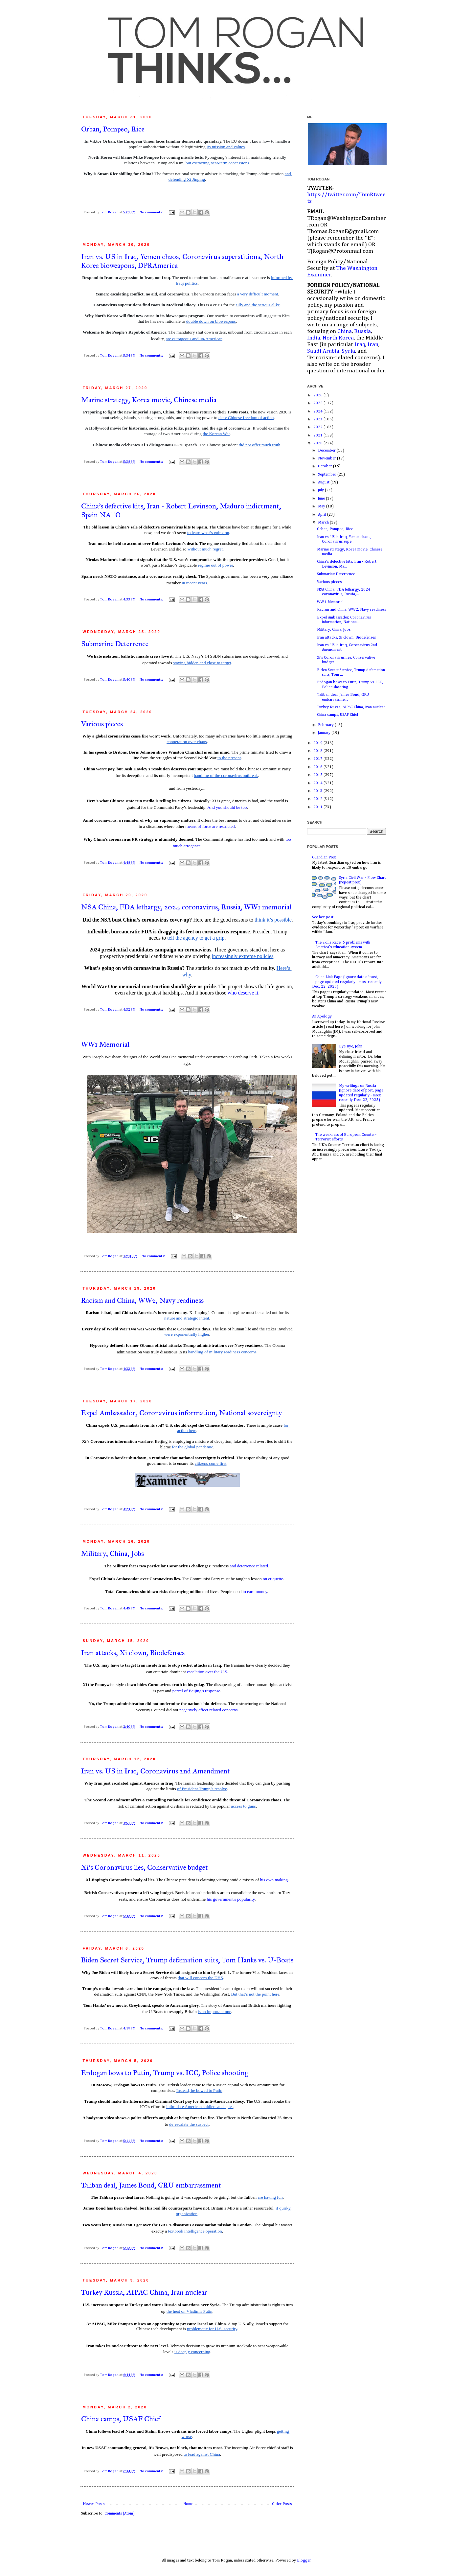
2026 (318, 395)
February (326, 725)
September (327, 475)
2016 (318, 767)
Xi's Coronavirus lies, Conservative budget (144, 1867)
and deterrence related (249, 1565)
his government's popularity (231, 1899)
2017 (318, 759)
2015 (318, 775)
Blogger (304, 2561)
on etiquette (273, 1578)
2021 (318, 435)
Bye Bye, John (350, 1046)
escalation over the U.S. (207, 1671)
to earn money (255, 1591)
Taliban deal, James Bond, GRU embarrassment (151, 2185)
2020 (318, 443)
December (327, 451)
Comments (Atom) (119, 2514)
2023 (318, 419)
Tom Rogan (109, 212)
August (324, 482)
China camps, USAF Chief (120, 2418)
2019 (318, 743)
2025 (318, 403)
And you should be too (227, 807)
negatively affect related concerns (208, 1709)
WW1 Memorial (105, 1044)
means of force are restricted (210, 826)
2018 (318, 751)
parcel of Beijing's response (196, 1690)
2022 (318, 427)
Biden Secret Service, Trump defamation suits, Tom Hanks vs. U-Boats (187, 1959)
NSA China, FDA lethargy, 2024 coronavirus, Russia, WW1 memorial (186, 906)
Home (188, 2504)
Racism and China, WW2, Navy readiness (142, 1300)
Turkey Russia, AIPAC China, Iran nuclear (144, 2292)
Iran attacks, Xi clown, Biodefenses (133, 1652)
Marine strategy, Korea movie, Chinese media (148, 399)
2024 (318, 411)
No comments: (152, 212)
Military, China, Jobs (112, 1553)
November (327, 458)
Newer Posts (93, 2504)
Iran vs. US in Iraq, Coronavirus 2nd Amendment (155, 1771)
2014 (318, 783)
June (322, 499)
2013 (318, 791)
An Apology (322, 1017)
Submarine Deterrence (114, 643)
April (322, 515)
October (325, 466)
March (324, 523)
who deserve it (243, 992)
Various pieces (102, 723)
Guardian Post (324, 857)
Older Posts (282, 2504)
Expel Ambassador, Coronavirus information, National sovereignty (181, 1412)
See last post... (324, 917)
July (321, 490)
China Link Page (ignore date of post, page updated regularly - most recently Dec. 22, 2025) (347, 982)
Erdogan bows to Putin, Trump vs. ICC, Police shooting (164, 2072)
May (322, 506)
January (324, 733)
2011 (318, 807)
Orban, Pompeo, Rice (113, 129)
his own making (274, 1879)
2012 (318, 799)
